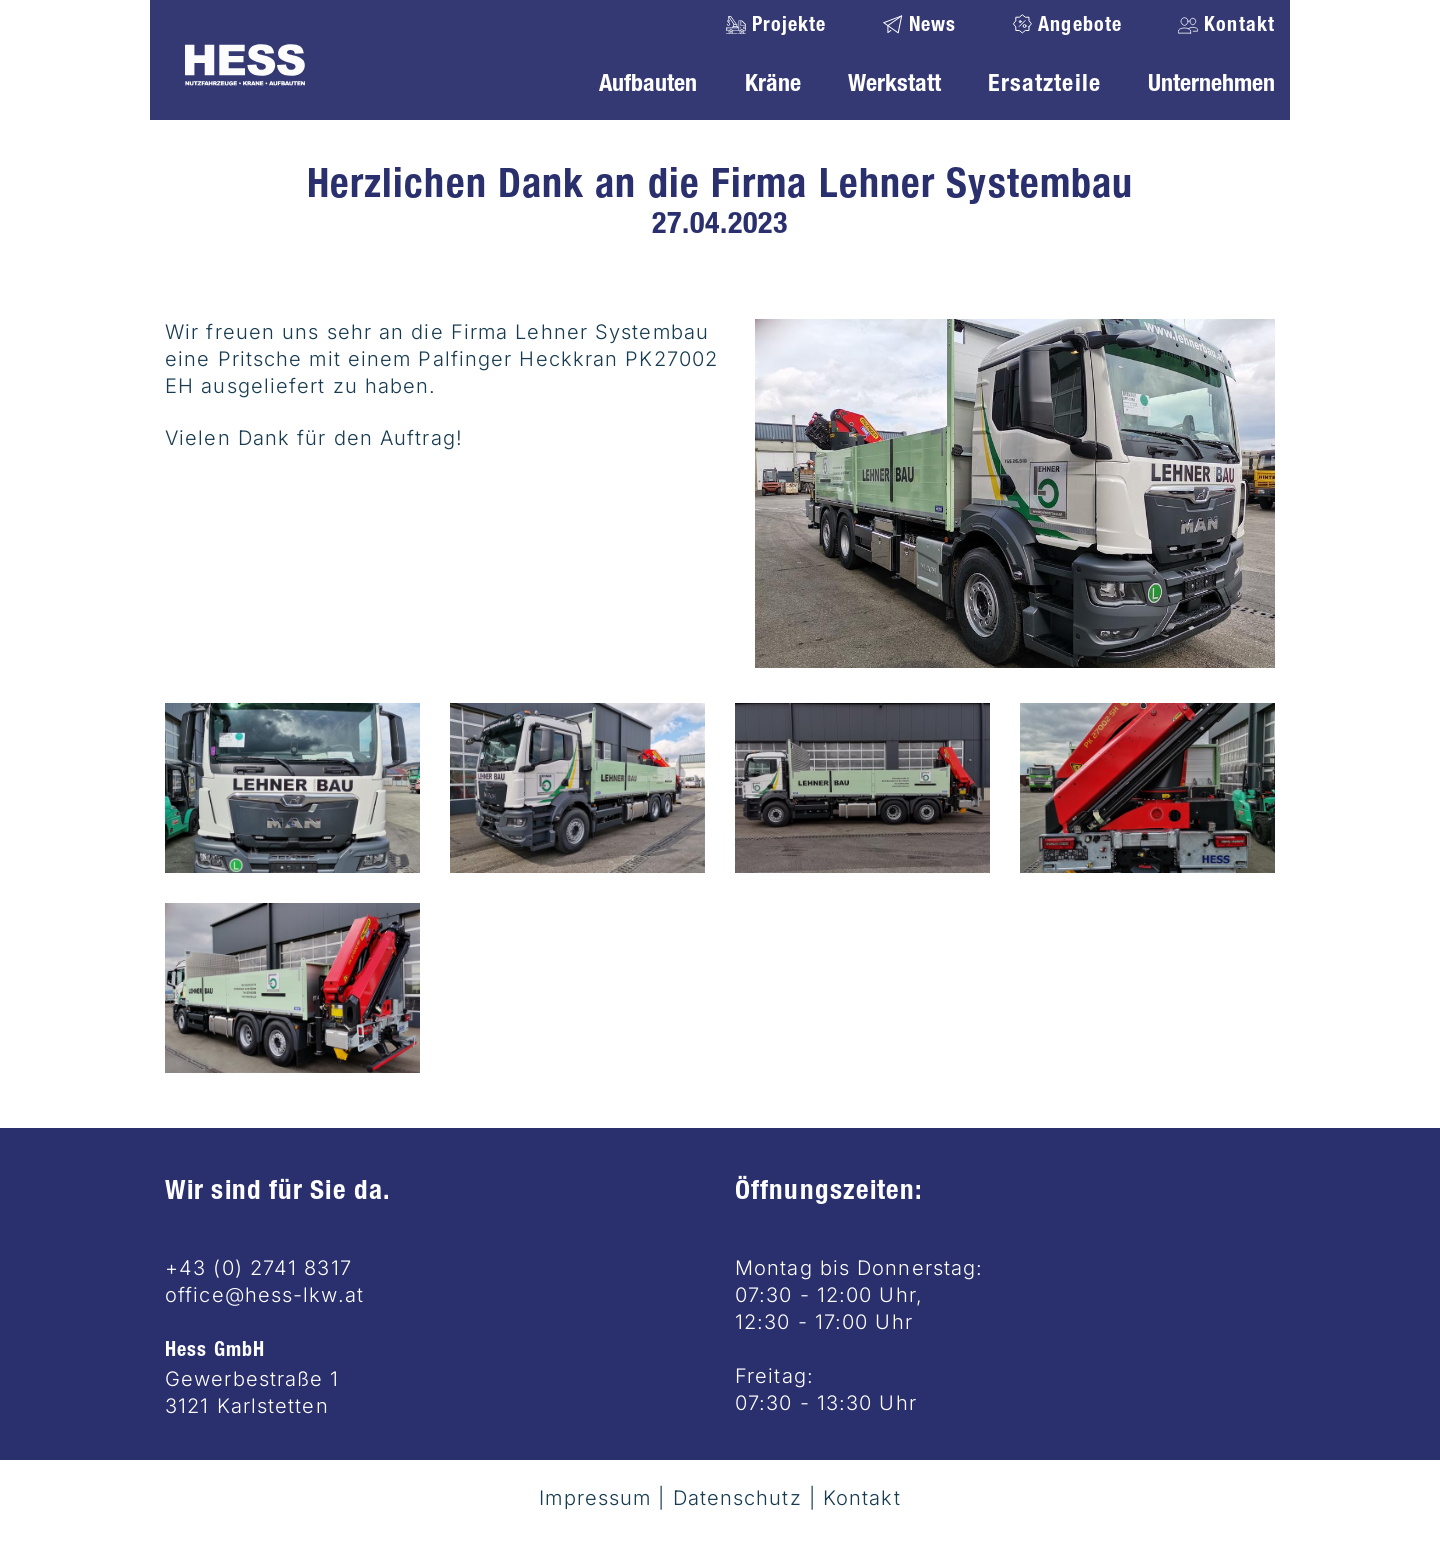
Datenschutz (737, 1498)
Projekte (789, 27)
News (933, 27)
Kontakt (1236, 27)
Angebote (1080, 27)
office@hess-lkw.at (264, 1295)
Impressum (595, 1498)
